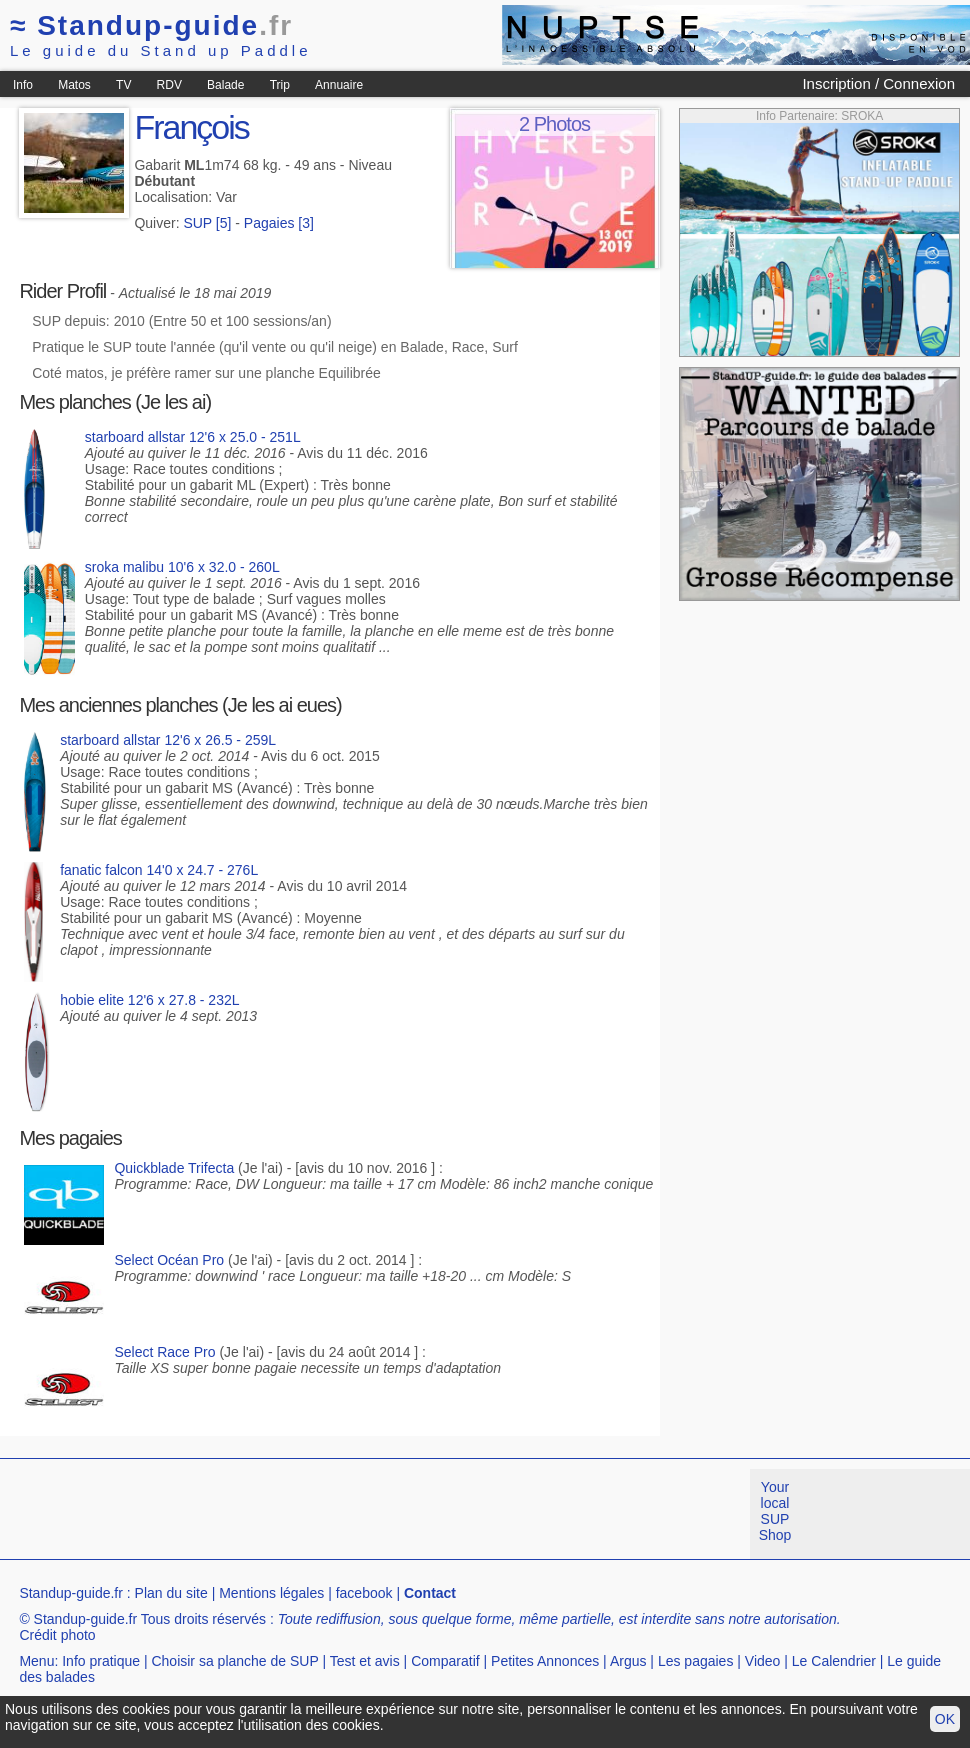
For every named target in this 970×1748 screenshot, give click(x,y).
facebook (364, 1593)
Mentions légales (271, 1593)
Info (23, 85)
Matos (74, 85)
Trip (280, 85)
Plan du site (171, 1593)
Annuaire (339, 85)
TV (123, 85)
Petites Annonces (545, 1661)
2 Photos (554, 124)
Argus (628, 1661)
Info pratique (101, 1661)
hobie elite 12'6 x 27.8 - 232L (149, 1000)
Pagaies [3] (279, 223)
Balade (225, 85)
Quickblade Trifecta (174, 1168)
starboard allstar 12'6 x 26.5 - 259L (168, 740)
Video (763, 1661)
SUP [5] (207, 223)
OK (945, 1719)
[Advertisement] (364, 1514)
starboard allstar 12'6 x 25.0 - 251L (193, 437)
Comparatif (445, 1661)
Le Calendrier (834, 1661)
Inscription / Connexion (878, 83)
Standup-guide (151, 25)
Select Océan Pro (169, 1260)
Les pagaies (696, 1661)
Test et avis (365, 1661)
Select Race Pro (164, 1352)
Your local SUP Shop (775, 1511)
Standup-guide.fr (71, 1593)
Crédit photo (57, 1635)
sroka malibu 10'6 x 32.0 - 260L (182, 567)
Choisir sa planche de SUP (234, 1661)
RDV (169, 85)
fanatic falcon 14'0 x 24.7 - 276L (159, 870)
